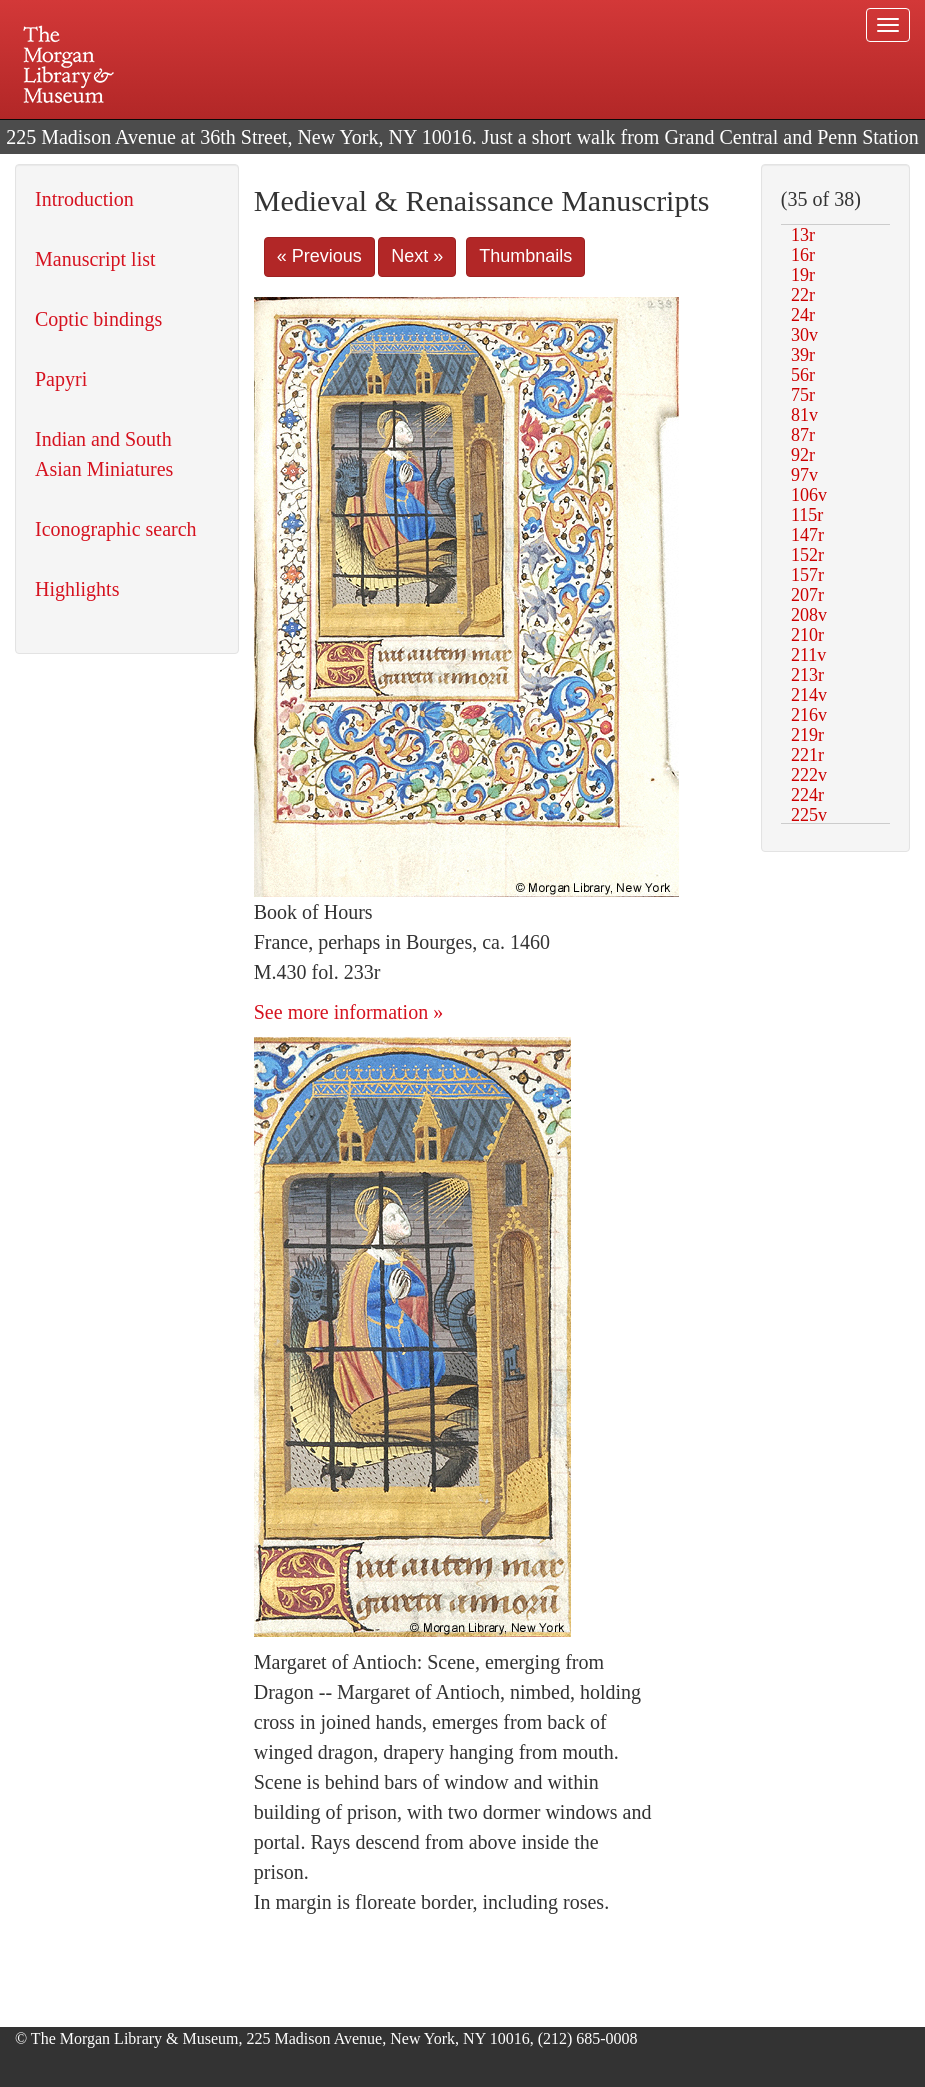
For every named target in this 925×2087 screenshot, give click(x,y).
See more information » (348, 1012)
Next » (417, 256)
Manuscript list (95, 259)
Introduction (84, 199)
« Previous (319, 256)
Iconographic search (116, 529)
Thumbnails (525, 256)
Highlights (77, 589)
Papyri (61, 379)
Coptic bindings (98, 319)
